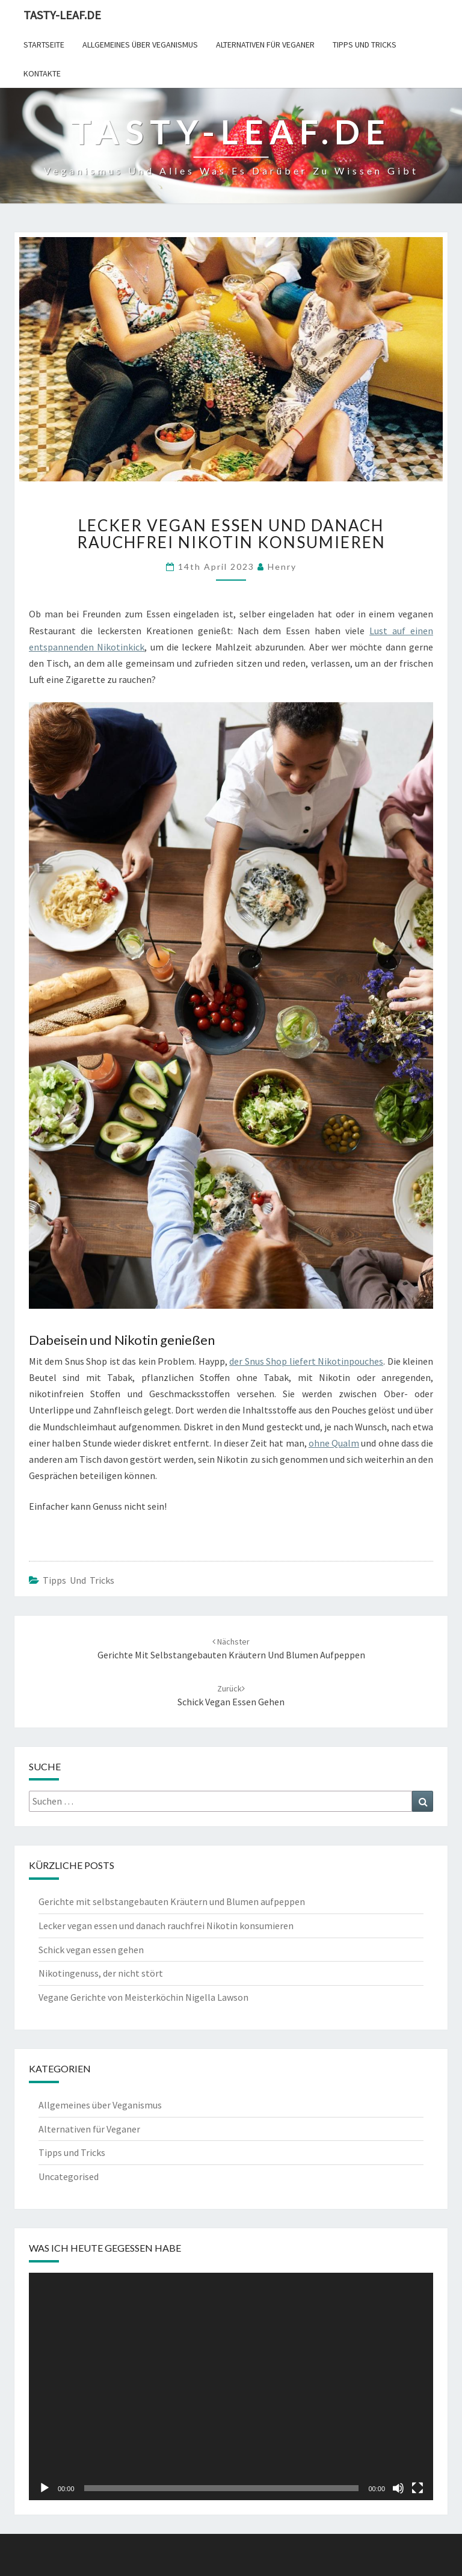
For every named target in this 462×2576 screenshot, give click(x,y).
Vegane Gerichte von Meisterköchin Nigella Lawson (143, 1997)
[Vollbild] (417, 2488)
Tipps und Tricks (364, 44)
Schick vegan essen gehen (91, 1950)
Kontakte (42, 73)
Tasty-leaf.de (62, 14)
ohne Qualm (334, 1443)
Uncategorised (68, 2176)
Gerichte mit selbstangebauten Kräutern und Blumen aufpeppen (171, 1901)
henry (282, 566)
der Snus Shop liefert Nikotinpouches (306, 1361)
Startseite (43, 44)
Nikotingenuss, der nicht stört (100, 1973)
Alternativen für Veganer (265, 44)
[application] (231, 2386)
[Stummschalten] (398, 2488)
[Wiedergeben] (44, 2488)
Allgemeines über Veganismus (140, 44)
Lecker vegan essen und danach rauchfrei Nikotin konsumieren (166, 1926)
